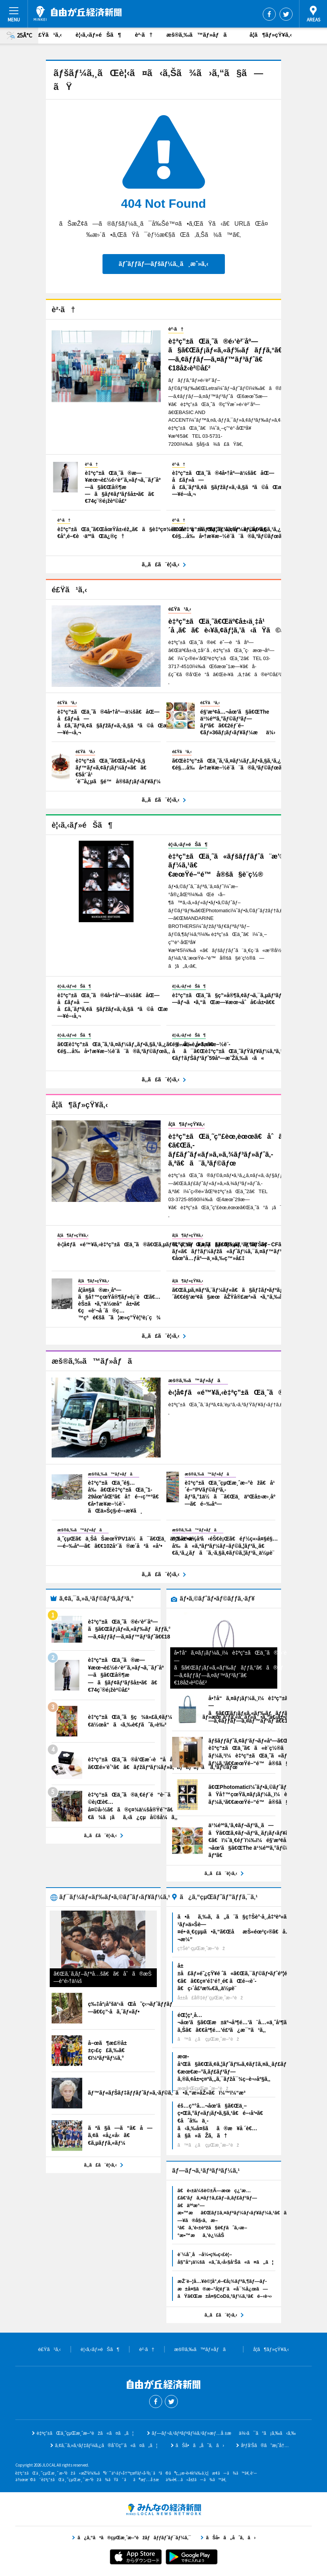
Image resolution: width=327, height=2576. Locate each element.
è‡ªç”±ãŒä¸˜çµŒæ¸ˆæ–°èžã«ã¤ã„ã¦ (85, 2433)
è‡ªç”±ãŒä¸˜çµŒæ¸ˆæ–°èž (78, 13)
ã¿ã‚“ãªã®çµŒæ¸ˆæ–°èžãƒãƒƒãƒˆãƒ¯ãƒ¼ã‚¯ (163, 2509)
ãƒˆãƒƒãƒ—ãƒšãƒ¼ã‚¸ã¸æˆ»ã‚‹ (163, 264)
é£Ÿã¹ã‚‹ (48, 34)
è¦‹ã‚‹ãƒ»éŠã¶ (98, 34)
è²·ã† (144, 34)
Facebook (269, 14)
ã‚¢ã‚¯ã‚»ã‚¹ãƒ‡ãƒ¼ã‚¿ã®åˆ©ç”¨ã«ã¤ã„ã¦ (106, 2445)
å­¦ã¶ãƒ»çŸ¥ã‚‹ (271, 34)
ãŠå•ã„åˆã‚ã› (200, 2445)
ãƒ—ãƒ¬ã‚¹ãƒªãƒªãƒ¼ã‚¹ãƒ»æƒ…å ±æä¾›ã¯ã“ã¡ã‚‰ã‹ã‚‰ (224, 2433)
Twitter (286, 14)
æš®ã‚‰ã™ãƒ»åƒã (201, 34)
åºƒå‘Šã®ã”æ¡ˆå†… (265, 2445)
